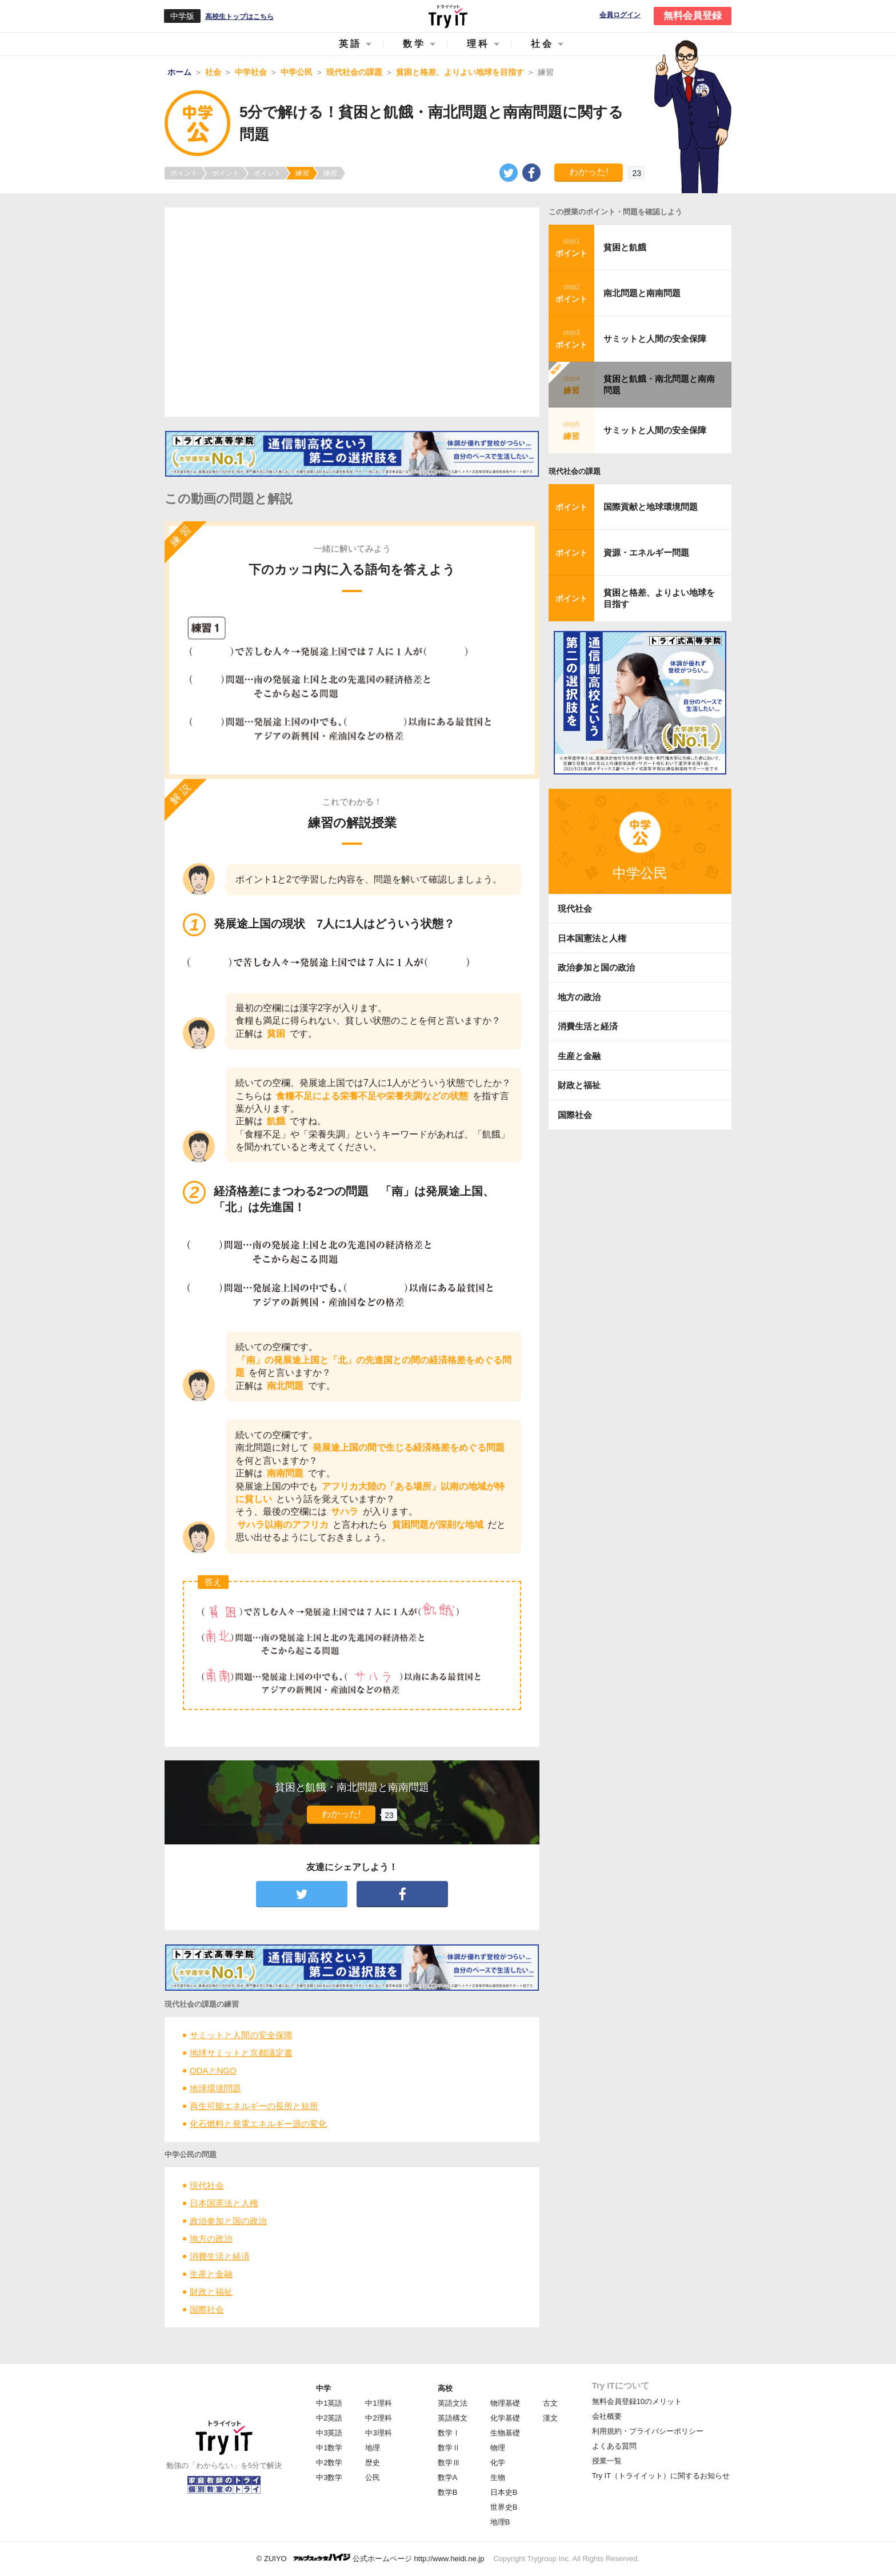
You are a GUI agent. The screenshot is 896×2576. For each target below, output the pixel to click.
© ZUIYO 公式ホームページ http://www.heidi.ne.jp (371, 2558)
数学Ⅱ (449, 2447)
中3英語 (329, 2433)
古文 (550, 2403)
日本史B (504, 2492)
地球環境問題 (215, 2088)
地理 (372, 2447)
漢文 (550, 2418)
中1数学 (329, 2447)
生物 (497, 2477)
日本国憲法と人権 (224, 2203)
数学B (448, 2492)
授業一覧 (607, 2461)
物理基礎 (505, 2403)
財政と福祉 (211, 2292)
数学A (448, 2477)
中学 (323, 2388)
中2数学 (329, 2462)
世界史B (504, 2507)
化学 (497, 2462)
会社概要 (607, 2416)
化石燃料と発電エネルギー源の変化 (258, 2123)
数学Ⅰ (449, 2433)
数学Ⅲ (449, 2462)
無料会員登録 (692, 15)
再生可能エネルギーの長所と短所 (254, 2106)
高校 (445, 2388)
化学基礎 (505, 2418)
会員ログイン (620, 15)
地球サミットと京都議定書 (241, 2053)
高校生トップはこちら (239, 16)
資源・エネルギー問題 (646, 552)
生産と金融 (211, 2274)
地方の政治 (211, 2238)
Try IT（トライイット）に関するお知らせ (661, 2475)
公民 (372, 2477)
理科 (478, 44)
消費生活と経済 (220, 2256)
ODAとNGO (213, 2070)
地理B (500, 2522)
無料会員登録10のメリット (637, 2401)
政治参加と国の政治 (228, 2221)
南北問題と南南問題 (642, 293)
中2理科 (378, 2418)
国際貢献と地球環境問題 (650, 507)
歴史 (372, 2462)
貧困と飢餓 (624, 247)
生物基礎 (505, 2433)
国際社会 (207, 2309)
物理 (497, 2447)
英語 (350, 44)
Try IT (448, 16)
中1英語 (329, 2403)
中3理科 (378, 2433)
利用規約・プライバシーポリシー (647, 2431)
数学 (414, 44)
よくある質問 (614, 2446)
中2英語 (329, 2418)
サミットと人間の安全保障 (241, 2035)
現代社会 (207, 2185)
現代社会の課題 (575, 471)
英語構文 (452, 2418)
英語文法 (452, 2403)
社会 (542, 44)
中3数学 (329, 2477)
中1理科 (378, 2403)
